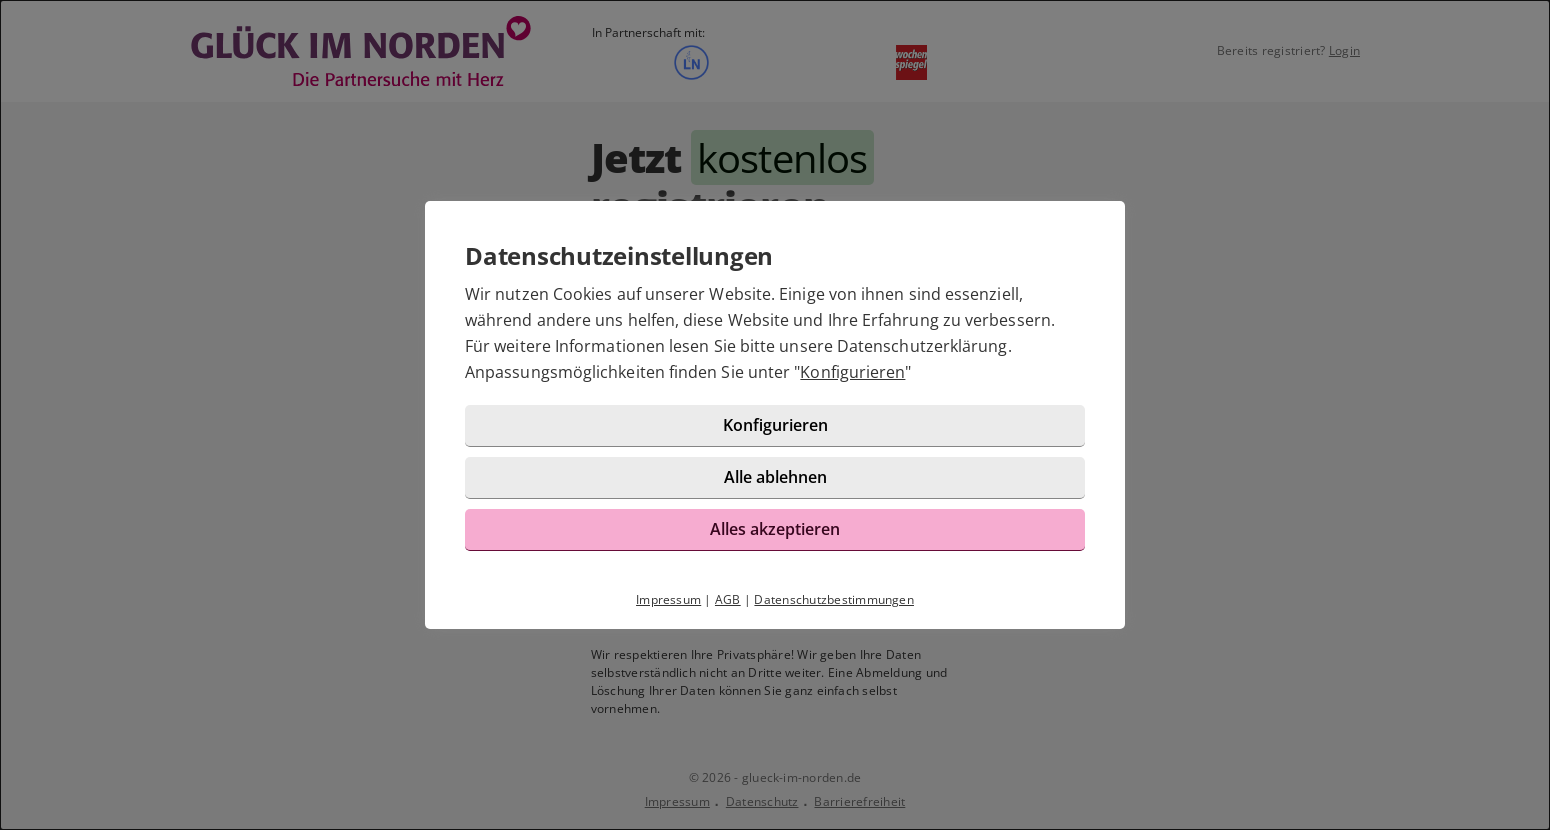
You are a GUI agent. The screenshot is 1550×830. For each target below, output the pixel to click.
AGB (728, 599)
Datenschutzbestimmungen (834, 599)
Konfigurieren (852, 372)
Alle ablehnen (775, 477)
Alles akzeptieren (775, 529)
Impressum (668, 599)
